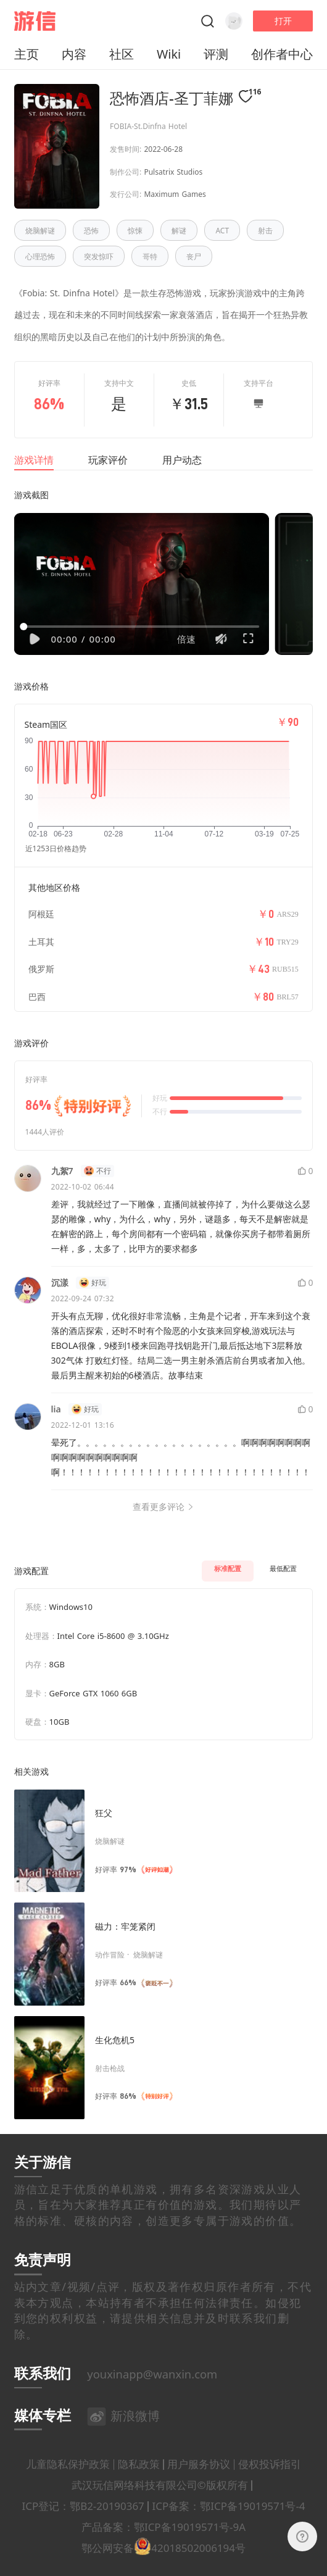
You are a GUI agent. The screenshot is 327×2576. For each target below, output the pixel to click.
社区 (121, 54)
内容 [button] (74, 54)
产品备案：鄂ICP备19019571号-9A (163, 2547)
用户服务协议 (198, 2484)
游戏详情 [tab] (34, 460)
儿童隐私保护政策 (68, 2484)
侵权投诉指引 (269, 2484)
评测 (216, 54)
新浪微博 (123, 2435)
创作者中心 (282, 54)
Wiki (169, 54)
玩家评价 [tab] (108, 460)
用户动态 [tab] (182, 460)
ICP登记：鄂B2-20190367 (83, 2526)
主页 (26, 54)
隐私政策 (139, 2484)
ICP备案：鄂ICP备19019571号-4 (228, 2526)
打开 (283, 21)
